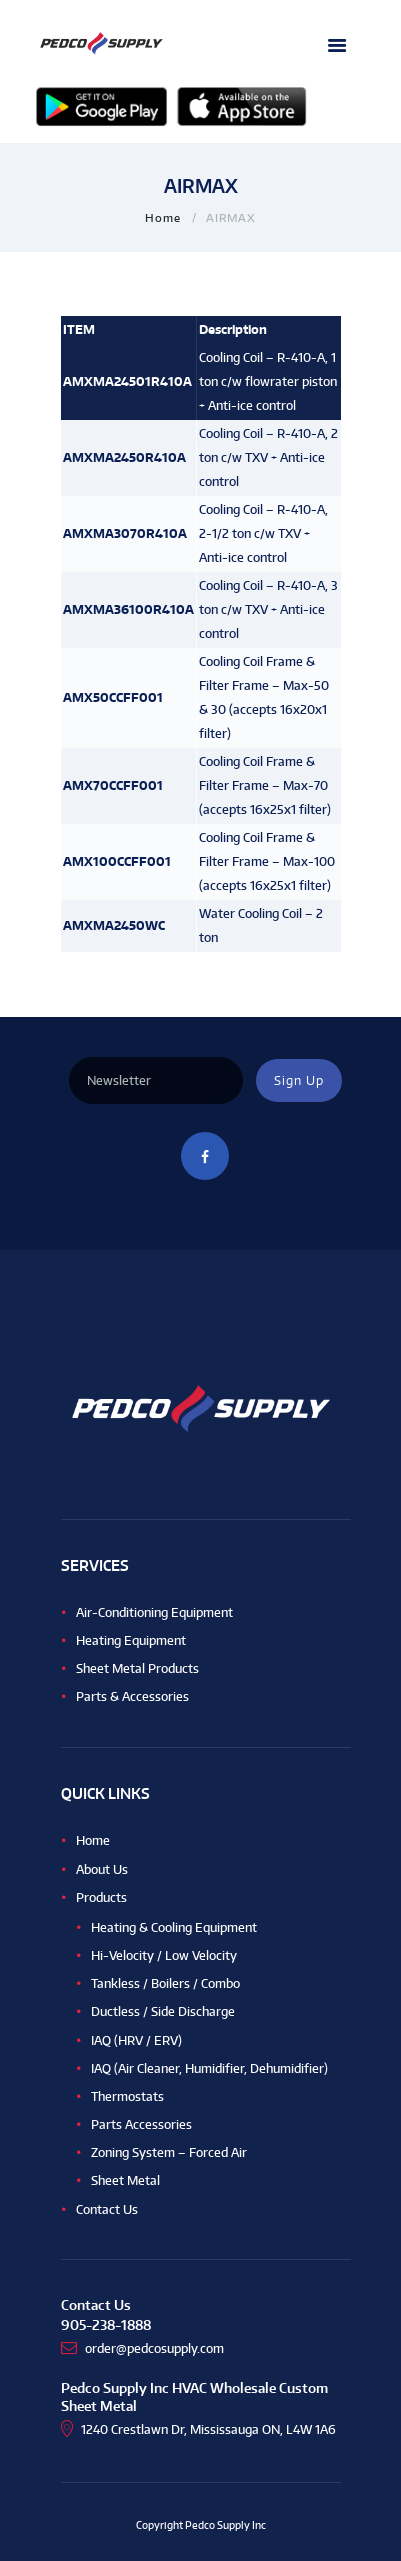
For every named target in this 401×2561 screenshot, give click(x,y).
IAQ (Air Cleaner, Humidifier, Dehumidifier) (209, 2068)
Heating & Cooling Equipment (174, 1927)
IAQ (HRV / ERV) (136, 2040)
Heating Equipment (131, 1640)
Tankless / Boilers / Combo (165, 1983)
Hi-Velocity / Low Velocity (164, 1955)
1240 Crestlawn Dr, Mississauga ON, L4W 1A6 (208, 2429)
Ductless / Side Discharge (163, 2011)
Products (101, 1897)
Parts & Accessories (132, 1696)
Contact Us (107, 2209)
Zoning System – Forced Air (169, 2152)
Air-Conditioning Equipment (154, 1612)
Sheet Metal (125, 2180)
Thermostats (127, 2096)
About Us (102, 1869)
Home (163, 217)
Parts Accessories (141, 2124)
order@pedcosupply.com (154, 2348)
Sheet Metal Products (137, 1668)
